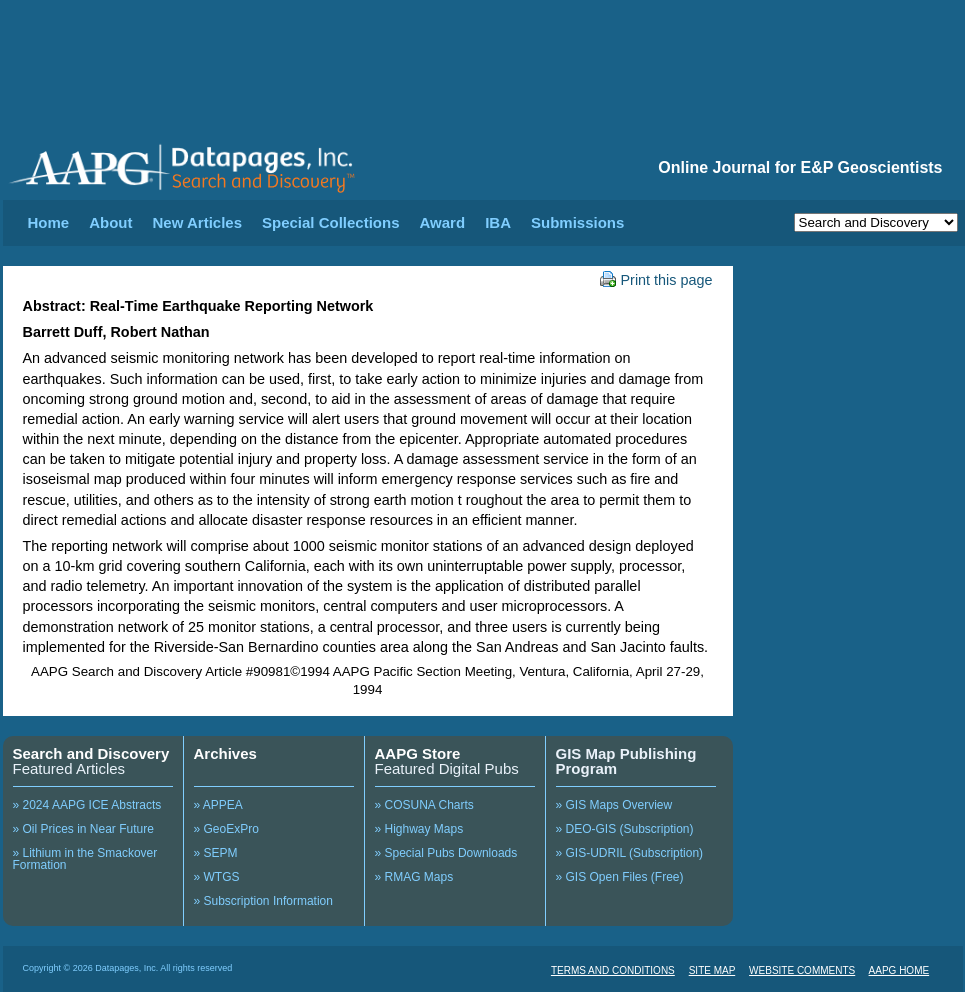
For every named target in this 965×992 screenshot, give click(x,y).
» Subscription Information (263, 901)
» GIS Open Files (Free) (620, 877)
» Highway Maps (419, 829)
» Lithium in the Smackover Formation (85, 859)
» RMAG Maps (414, 877)
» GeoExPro (226, 829)
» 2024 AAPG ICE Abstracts (87, 805)
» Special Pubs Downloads (446, 853)
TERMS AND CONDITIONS (613, 970)
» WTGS (217, 877)
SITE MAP (712, 970)
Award (443, 222)
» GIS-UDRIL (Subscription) (630, 853)
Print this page (656, 280)
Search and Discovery (91, 753)
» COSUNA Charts (424, 805)
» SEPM (216, 853)
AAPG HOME (899, 970)
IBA (498, 222)
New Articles (197, 222)
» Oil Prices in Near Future (83, 829)
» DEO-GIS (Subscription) (625, 829)
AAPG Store (418, 753)
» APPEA (218, 805)
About (110, 222)
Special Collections (331, 222)
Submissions (577, 222)
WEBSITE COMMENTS (802, 970)
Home (49, 222)
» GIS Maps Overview (614, 805)
